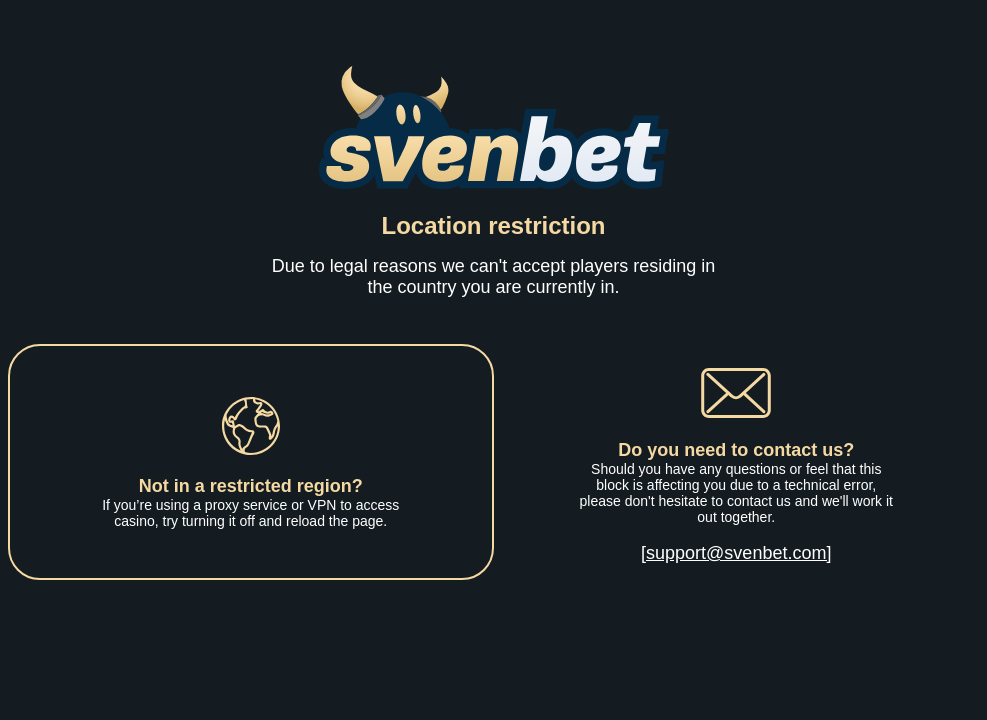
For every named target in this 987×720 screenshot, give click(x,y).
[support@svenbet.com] (736, 553)
